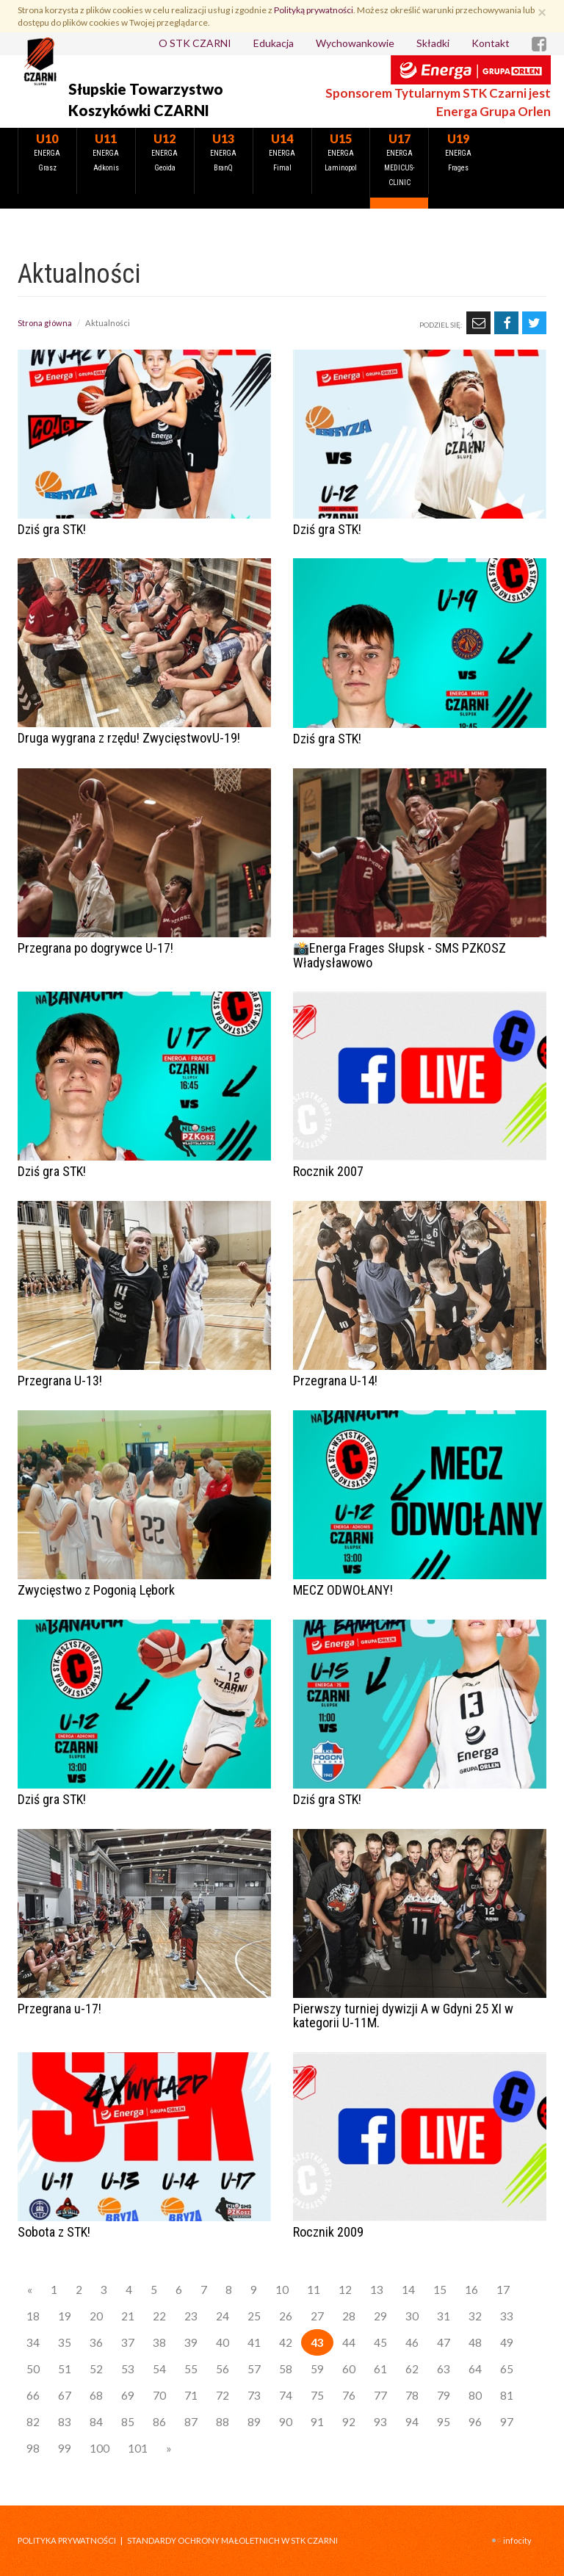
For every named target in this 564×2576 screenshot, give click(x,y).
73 (254, 2395)
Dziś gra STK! (52, 529)
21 (127, 2316)
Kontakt (490, 43)
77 (380, 2395)
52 (96, 2368)
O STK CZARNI (195, 43)
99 (64, 2448)
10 (282, 2289)
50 (33, 2368)
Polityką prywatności (313, 9)
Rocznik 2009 (328, 2232)
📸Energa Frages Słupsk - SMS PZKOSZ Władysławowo (399, 955)
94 (412, 2421)
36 (96, 2342)
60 (348, 2368)
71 (191, 2395)
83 (64, 2421)
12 (345, 2289)
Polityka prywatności (67, 2540)
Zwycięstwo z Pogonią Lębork (96, 1590)
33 (506, 2316)
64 (475, 2368)
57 (254, 2368)
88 (222, 2421)
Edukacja (273, 43)
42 (285, 2342)
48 (475, 2342)
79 (443, 2395)
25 (254, 2316)
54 (159, 2368)
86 (159, 2421)
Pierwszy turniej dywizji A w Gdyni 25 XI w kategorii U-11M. (403, 2016)
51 (64, 2368)
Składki (432, 43)
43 (317, 2342)
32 (475, 2316)
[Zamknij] (542, 11)
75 (317, 2395)
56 (222, 2368)
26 (285, 2316)
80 (475, 2395)
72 (222, 2395)
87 (191, 2421)
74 (285, 2395)
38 (159, 2342)
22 (159, 2316)
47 (443, 2342)
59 (317, 2368)
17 (503, 2289)
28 (348, 2316)
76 (348, 2395)
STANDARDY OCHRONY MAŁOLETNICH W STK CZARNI (232, 2540)
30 (412, 2316)
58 (285, 2368)
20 (96, 2316)
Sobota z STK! (54, 2232)
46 (412, 2342)
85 (127, 2421)
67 (64, 2395)
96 (475, 2421)
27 (317, 2316)
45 (380, 2342)
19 (64, 2316)
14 (408, 2289)
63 (443, 2368)
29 (380, 2316)
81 (506, 2395)
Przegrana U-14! (335, 1380)
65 (506, 2368)
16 (471, 2289)
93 (380, 2421)
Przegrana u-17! (59, 2008)
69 (127, 2395)
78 (412, 2395)
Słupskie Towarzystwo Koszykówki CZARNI (145, 99)
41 (254, 2342)
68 (96, 2395)
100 (99, 2448)
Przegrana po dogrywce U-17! (95, 948)
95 (443, 2421)
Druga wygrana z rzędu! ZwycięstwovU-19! (129, 738)
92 (348, 2421)
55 (191, 2368)
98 (33, 2448)
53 (127, 2368)
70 (159, 2395)
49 (506, 2342)
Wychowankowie (355, 43)
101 (138, 2448)
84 (96, 2421)
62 (412, 2368)
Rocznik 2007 (328, 1171)
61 (380, 2368)
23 (191, 2316)
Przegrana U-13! (60, 1380)
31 (443, 2316)
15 (439, 2289)
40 (222, 2342)
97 (506, 2421)
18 (33, 2316)
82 (33, 2421)
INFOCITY (517, 2540)
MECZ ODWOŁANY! (343, 1590)
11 (313, 2289)
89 (254, 2421)
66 (33, 2395)
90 (285, 2421)
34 (33, 2342)
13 (376, 2289)
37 (127, 2342)
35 (64, 2342)
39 (191, 2342)
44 (348, 2342)
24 (222, 2316)
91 (317, 2421)
